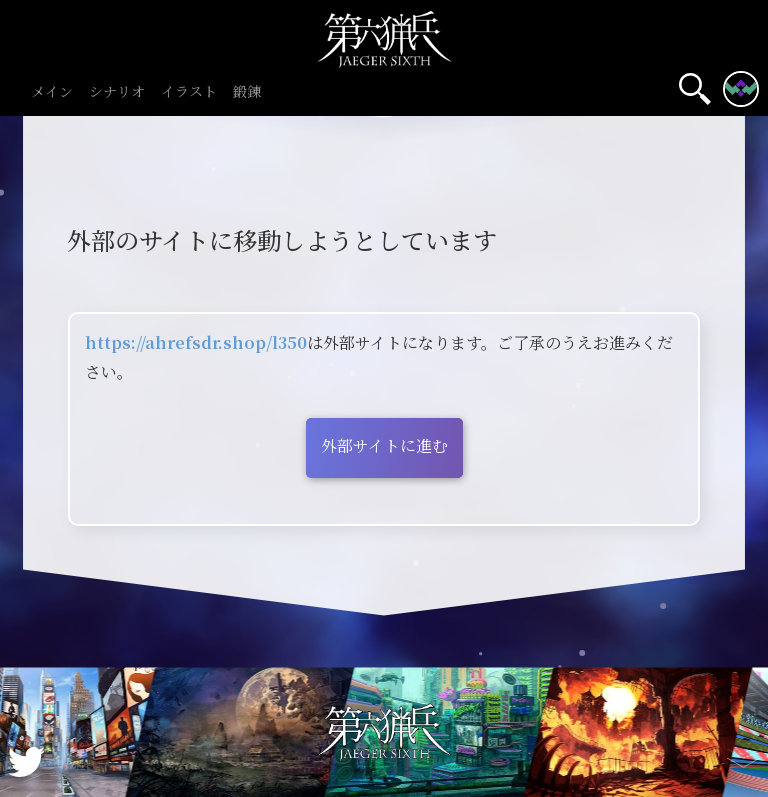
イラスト (189, 92)
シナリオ (117, 92)
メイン (52, 92)
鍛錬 (247, 92)
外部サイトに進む (384, 445)
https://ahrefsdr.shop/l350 (196, 342)
